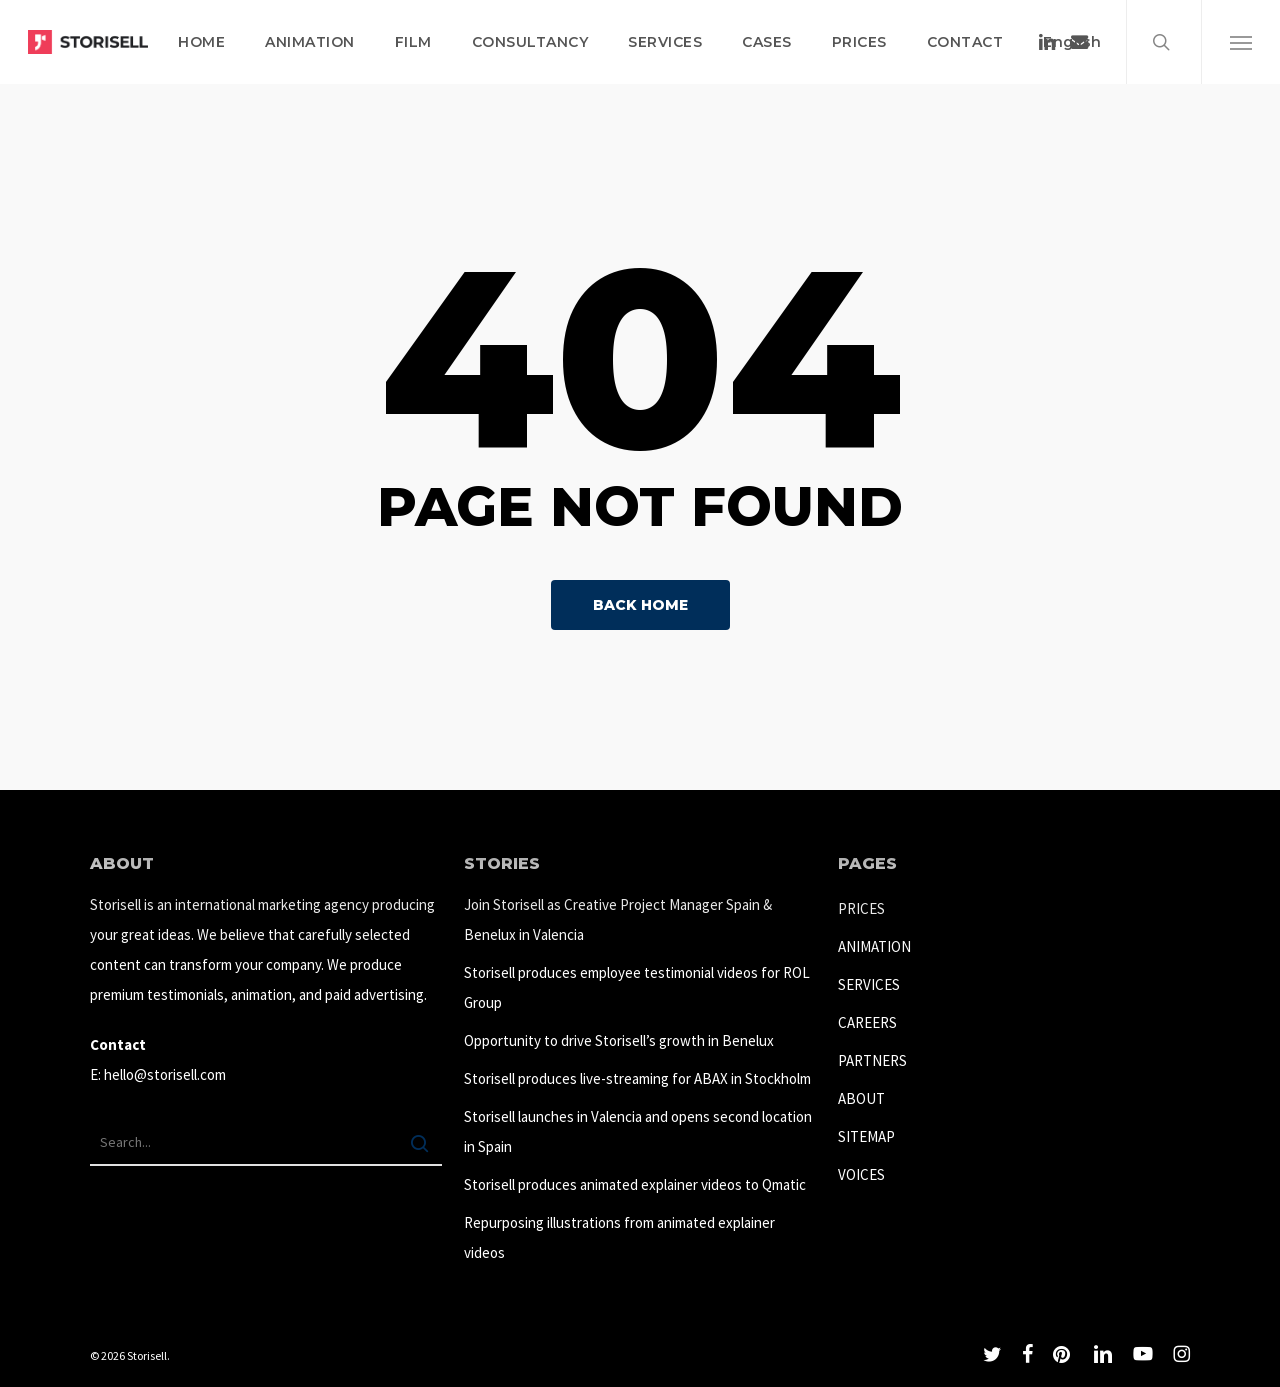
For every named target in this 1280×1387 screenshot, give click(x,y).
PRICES (861, 908)
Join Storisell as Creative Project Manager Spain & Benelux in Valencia (618, 919)
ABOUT (861, 1098)
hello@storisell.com (165, 1074)
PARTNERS (872, 1060)
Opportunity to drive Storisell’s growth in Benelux (619, 1040)
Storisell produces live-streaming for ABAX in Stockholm (637, 1078)
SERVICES (869, 984)
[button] (1240, 42)
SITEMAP (866, 1136)
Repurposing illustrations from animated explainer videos (619, 1237)
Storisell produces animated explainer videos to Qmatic (635, 1184)
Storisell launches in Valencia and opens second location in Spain (638, 1131)
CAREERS (867, 1022)
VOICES (861, 1174)
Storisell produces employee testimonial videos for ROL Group (637, 987)
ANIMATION (874, 946)
